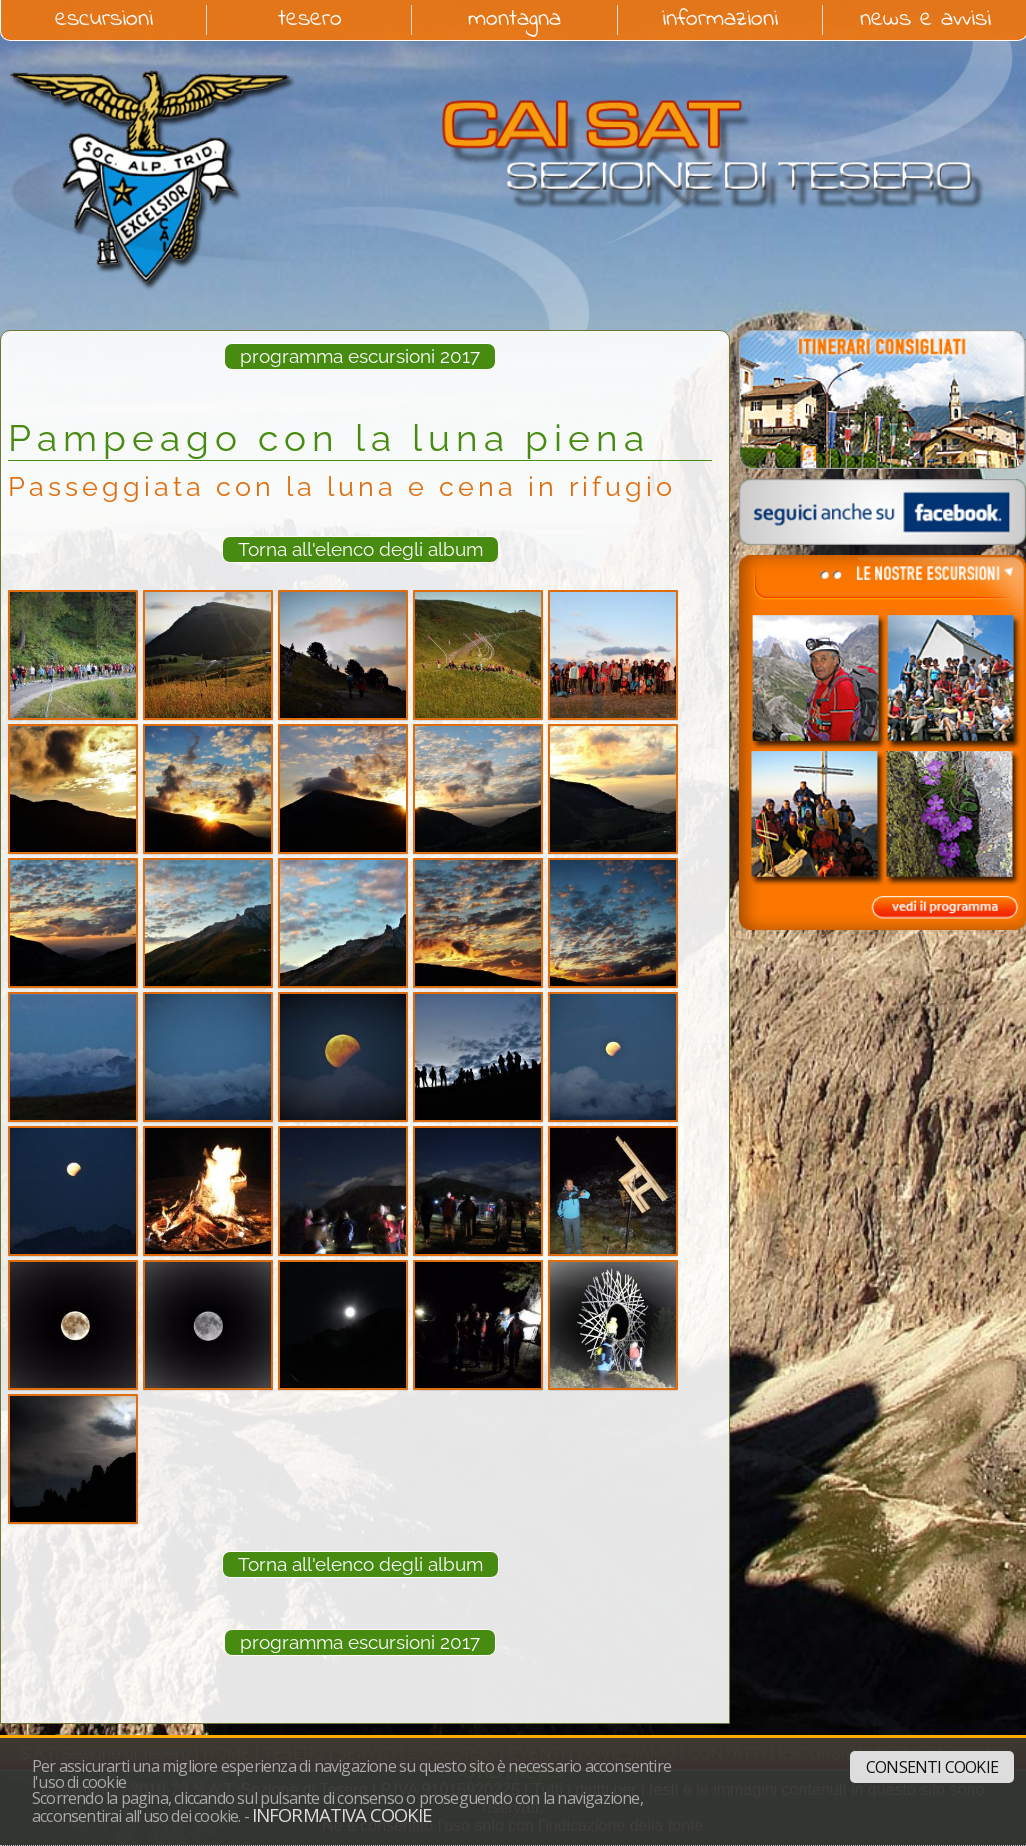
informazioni (720, 20)
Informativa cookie (342, 1814)
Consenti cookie (932, 1767)
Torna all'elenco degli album (360, 549)
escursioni (104, 20)
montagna (514, 20)
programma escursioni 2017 (360, 356)
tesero (310, 20)
